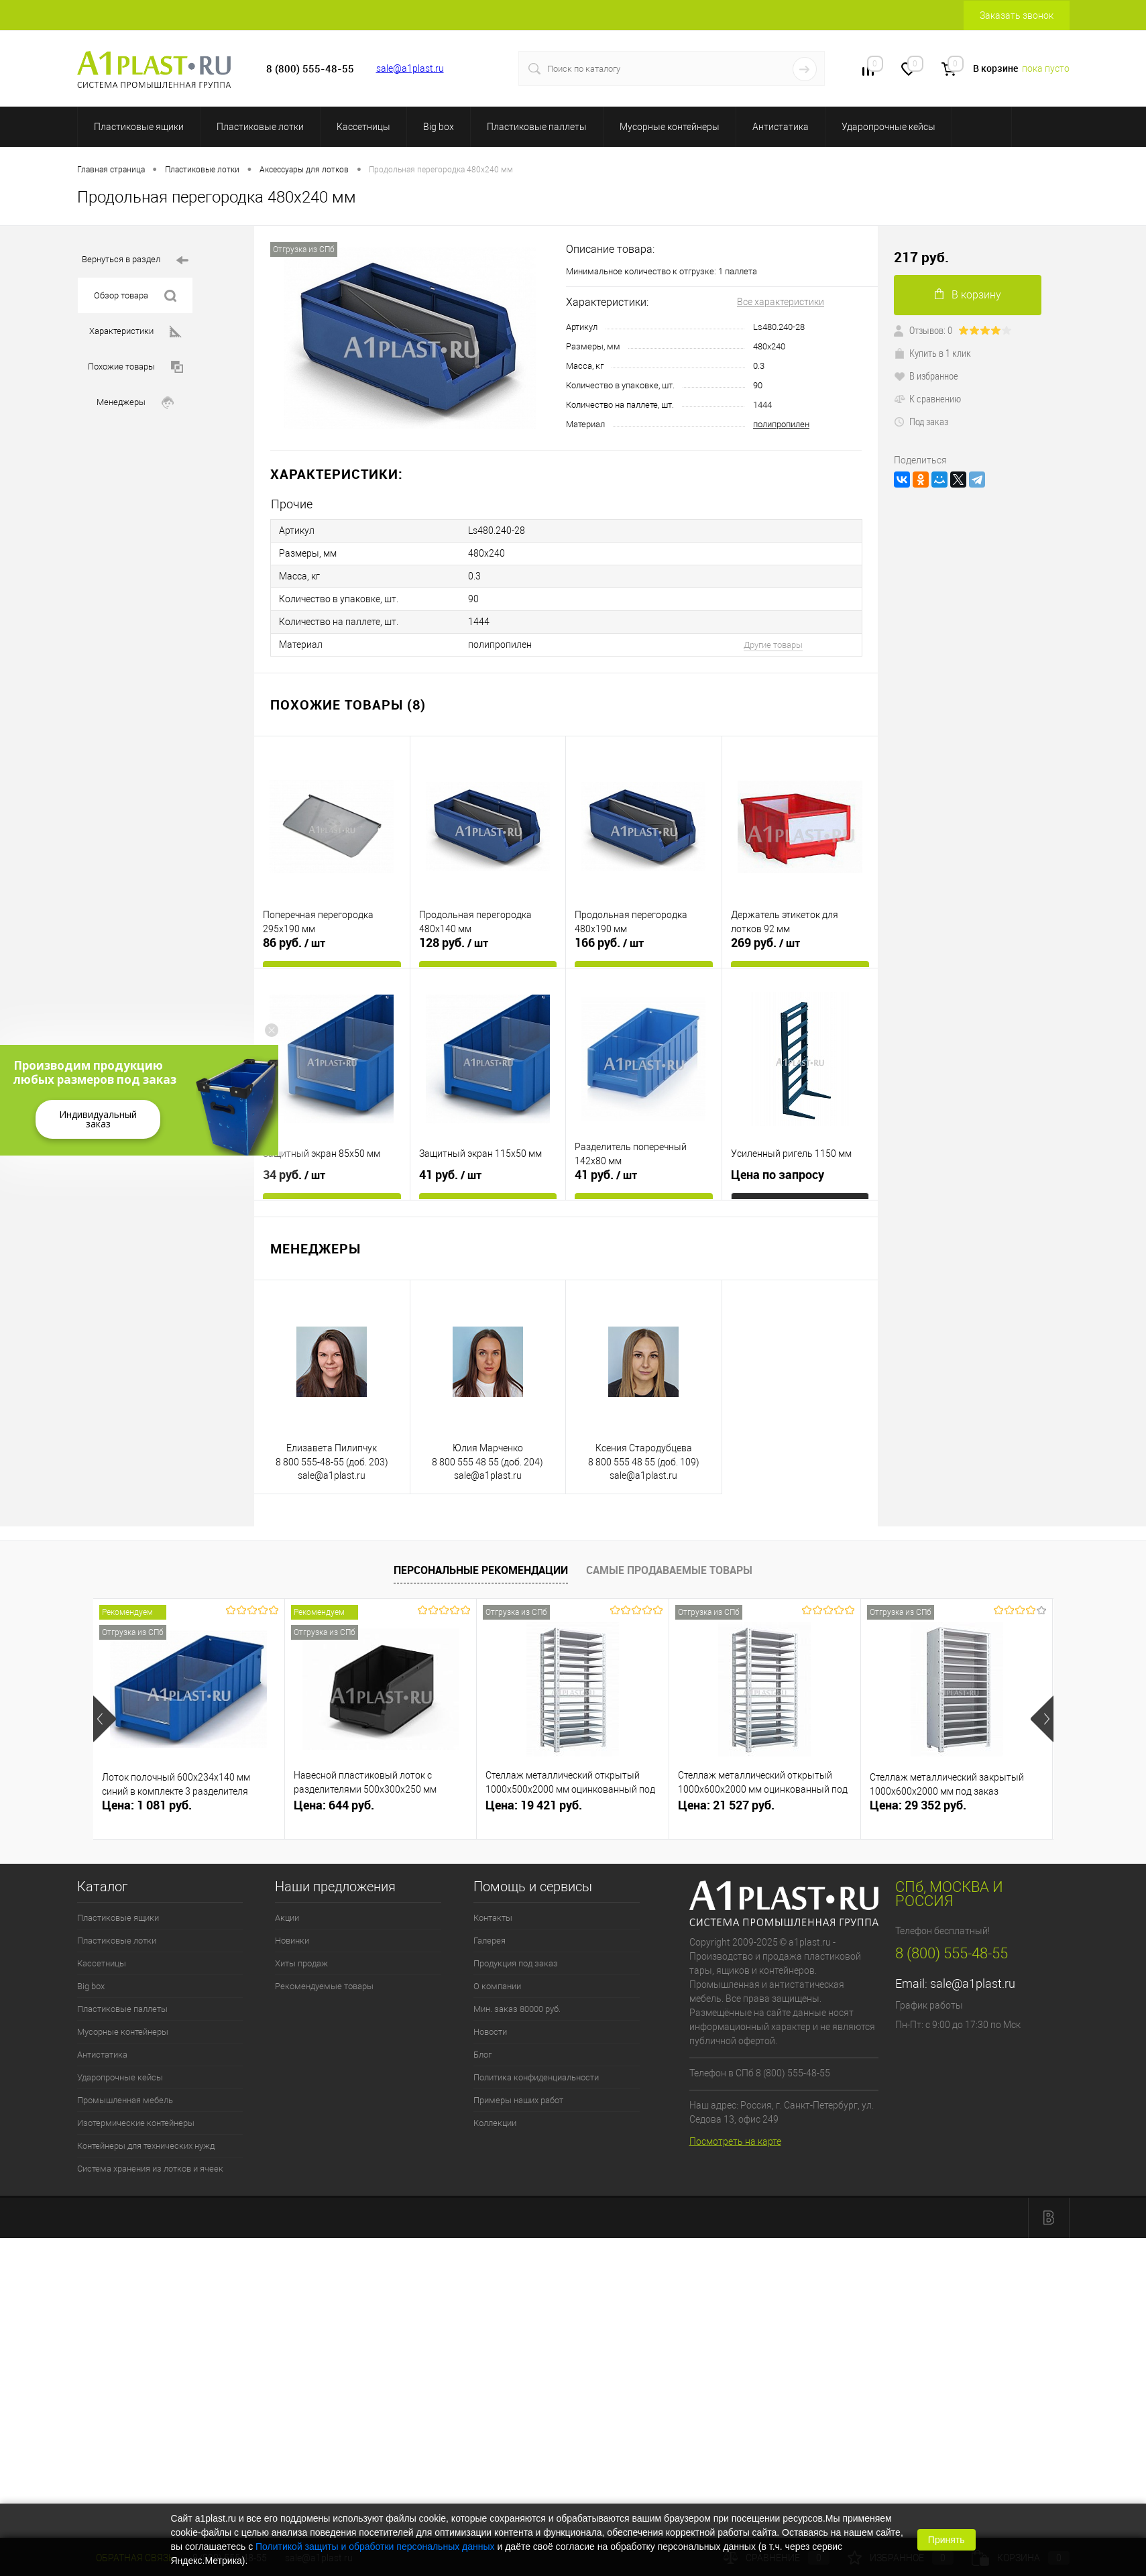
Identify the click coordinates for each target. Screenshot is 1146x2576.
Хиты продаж (301, 1963)
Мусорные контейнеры (670, 126)
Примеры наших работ (518, 2100)
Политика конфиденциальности (536, 2077)
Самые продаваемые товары (669, 1570)
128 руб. (453, 943)
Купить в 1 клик (932, 352)
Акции (287, 1918)
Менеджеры (135, 402)
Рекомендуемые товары (324, 1986)
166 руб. (609, 943)
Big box (438, 126)
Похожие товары (135, 367)
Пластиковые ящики (139, 126)
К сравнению (927, 398)
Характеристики (135, 331)
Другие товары (773, 645)
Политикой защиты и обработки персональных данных (375, 2546)
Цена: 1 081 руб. (147, 1805)
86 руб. (294, 943)
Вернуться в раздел (135, 260)
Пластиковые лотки (260, 126)
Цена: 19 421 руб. (533, 1805)
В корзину (968, 294)
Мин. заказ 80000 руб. (517, 2009)
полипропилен (781, 424)
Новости (490, 2032)
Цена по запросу (777, 1175)
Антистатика (780, 126)
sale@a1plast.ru (410, 68)
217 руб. (921, 257)
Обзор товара (135, 296)
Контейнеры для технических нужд (146, 2146)
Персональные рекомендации (481, 1570)
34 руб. (294, 1175)
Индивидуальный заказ (98, 1119)
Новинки (292, 1941)
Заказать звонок (1016, 15)
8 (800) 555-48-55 (951, 1953)
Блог (482, 2055)
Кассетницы (363, 126)
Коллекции (494, 2123)
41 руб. (450, 1175)
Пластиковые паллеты (537, 126)
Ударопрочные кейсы (888, 126)
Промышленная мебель (125, 2100)
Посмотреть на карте (735, 2141)
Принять (946, 2539)
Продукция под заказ (515, 1963)
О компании (497, 1986)
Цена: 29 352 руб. (918, 1805)
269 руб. (765, 943)
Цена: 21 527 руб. (726, 1805)
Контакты (492, 1918)
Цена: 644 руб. (334, 1805)
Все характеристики (780, 301)
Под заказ (921, 421)
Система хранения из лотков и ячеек (150, 2169)
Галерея (489, 1941)
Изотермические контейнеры (135, 2123)
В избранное (926, 375)
